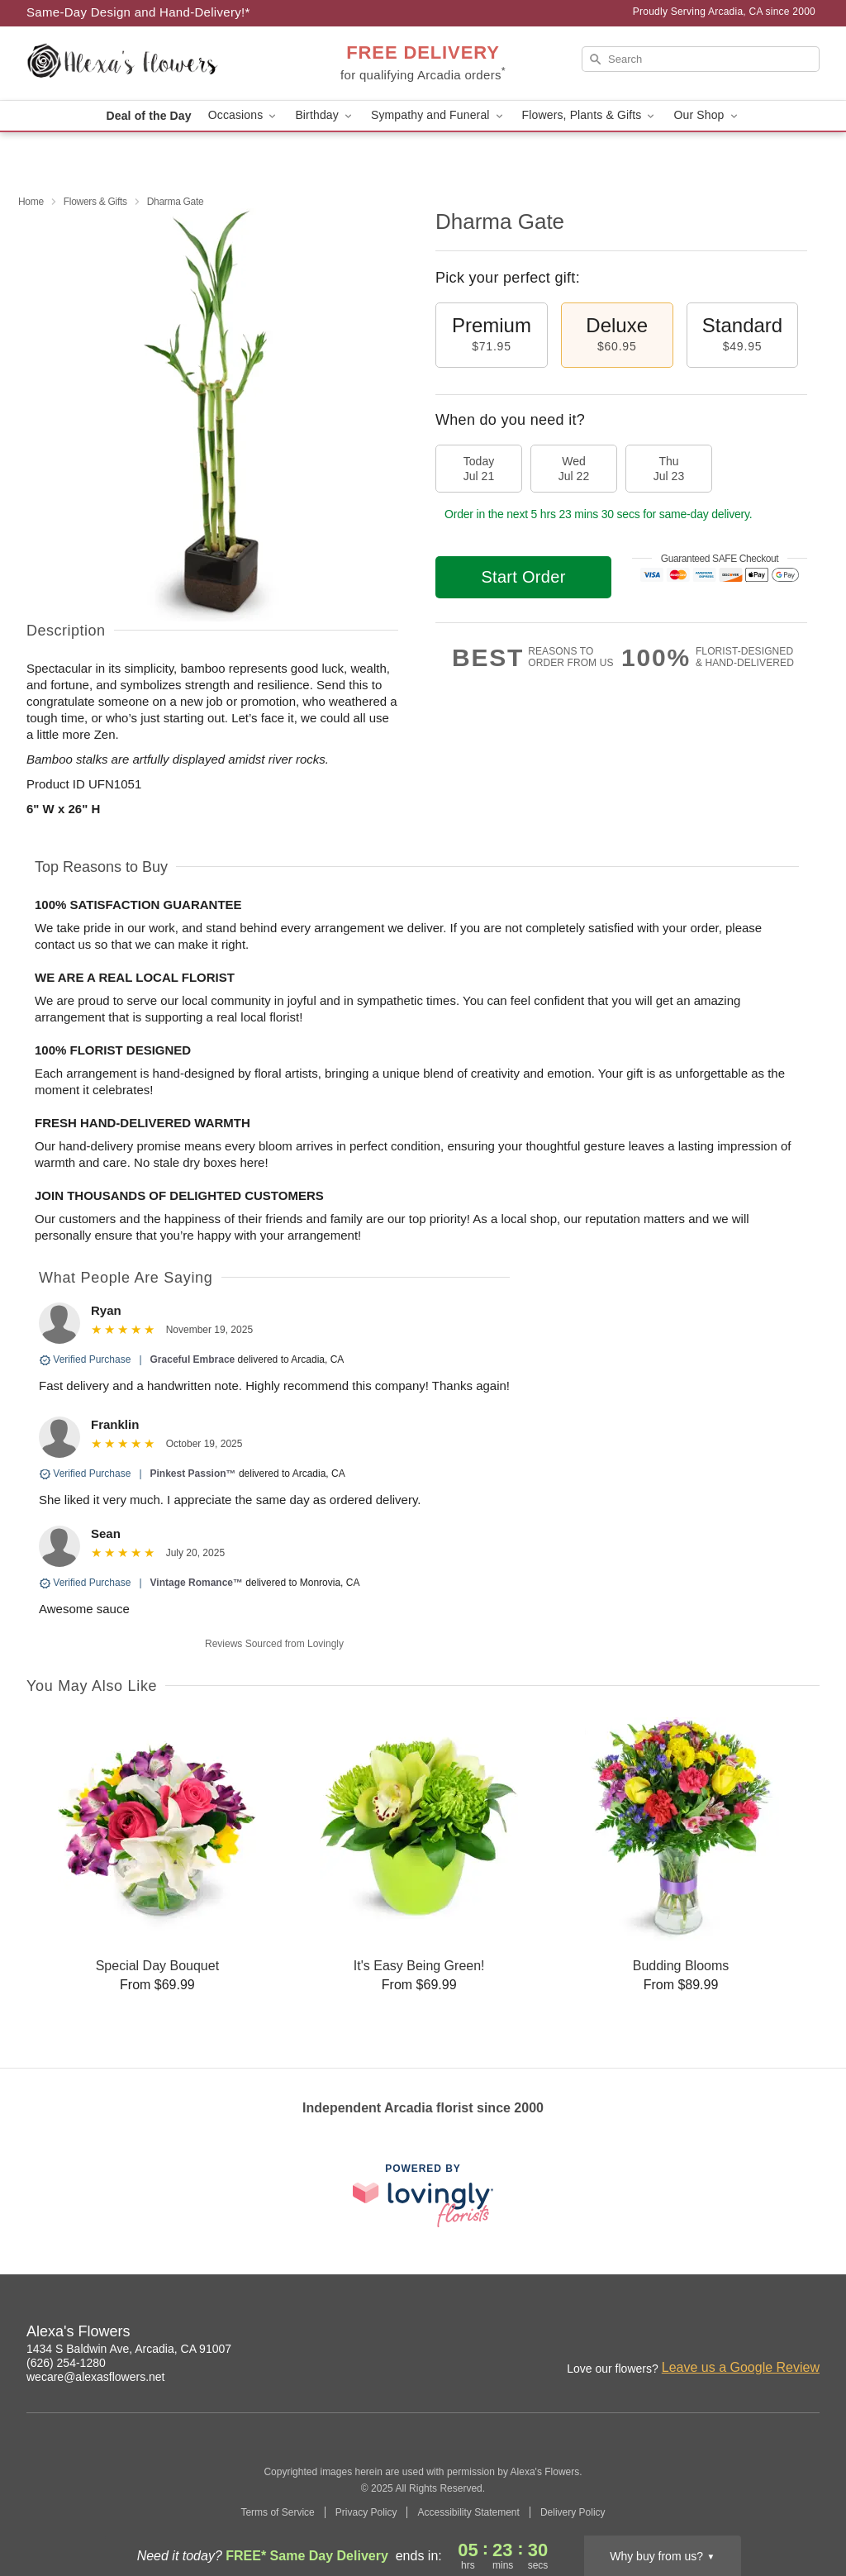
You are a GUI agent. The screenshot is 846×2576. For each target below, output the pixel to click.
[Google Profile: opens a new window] (771, 2333)
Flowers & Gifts (95, 201)
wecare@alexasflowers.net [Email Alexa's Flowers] (95, 2376)
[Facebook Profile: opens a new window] (735, 2333)
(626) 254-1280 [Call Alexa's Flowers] (66, 2362)
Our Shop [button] (706, 115)
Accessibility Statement (468, 2512)
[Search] (701, 59)
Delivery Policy (573, 2512)
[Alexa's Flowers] (145, 63)
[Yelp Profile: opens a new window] (808, 2333)
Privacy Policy (366, 2512)
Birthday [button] (324, 115)
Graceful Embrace (192, 1359)
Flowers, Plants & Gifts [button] (590, 115)
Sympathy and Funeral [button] (438, 115)
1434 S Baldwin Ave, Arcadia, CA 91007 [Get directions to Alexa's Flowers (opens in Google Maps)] (128, 2348)
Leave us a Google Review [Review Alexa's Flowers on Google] (741, 2367)
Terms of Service (277, 2512)
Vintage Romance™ (196, 1582)
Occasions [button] (243, 115)
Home (31, 201)
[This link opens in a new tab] (423, 2195)
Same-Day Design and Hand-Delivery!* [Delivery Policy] (138, 12)
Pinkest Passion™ (193, 1473)
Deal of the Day (148, 115)
